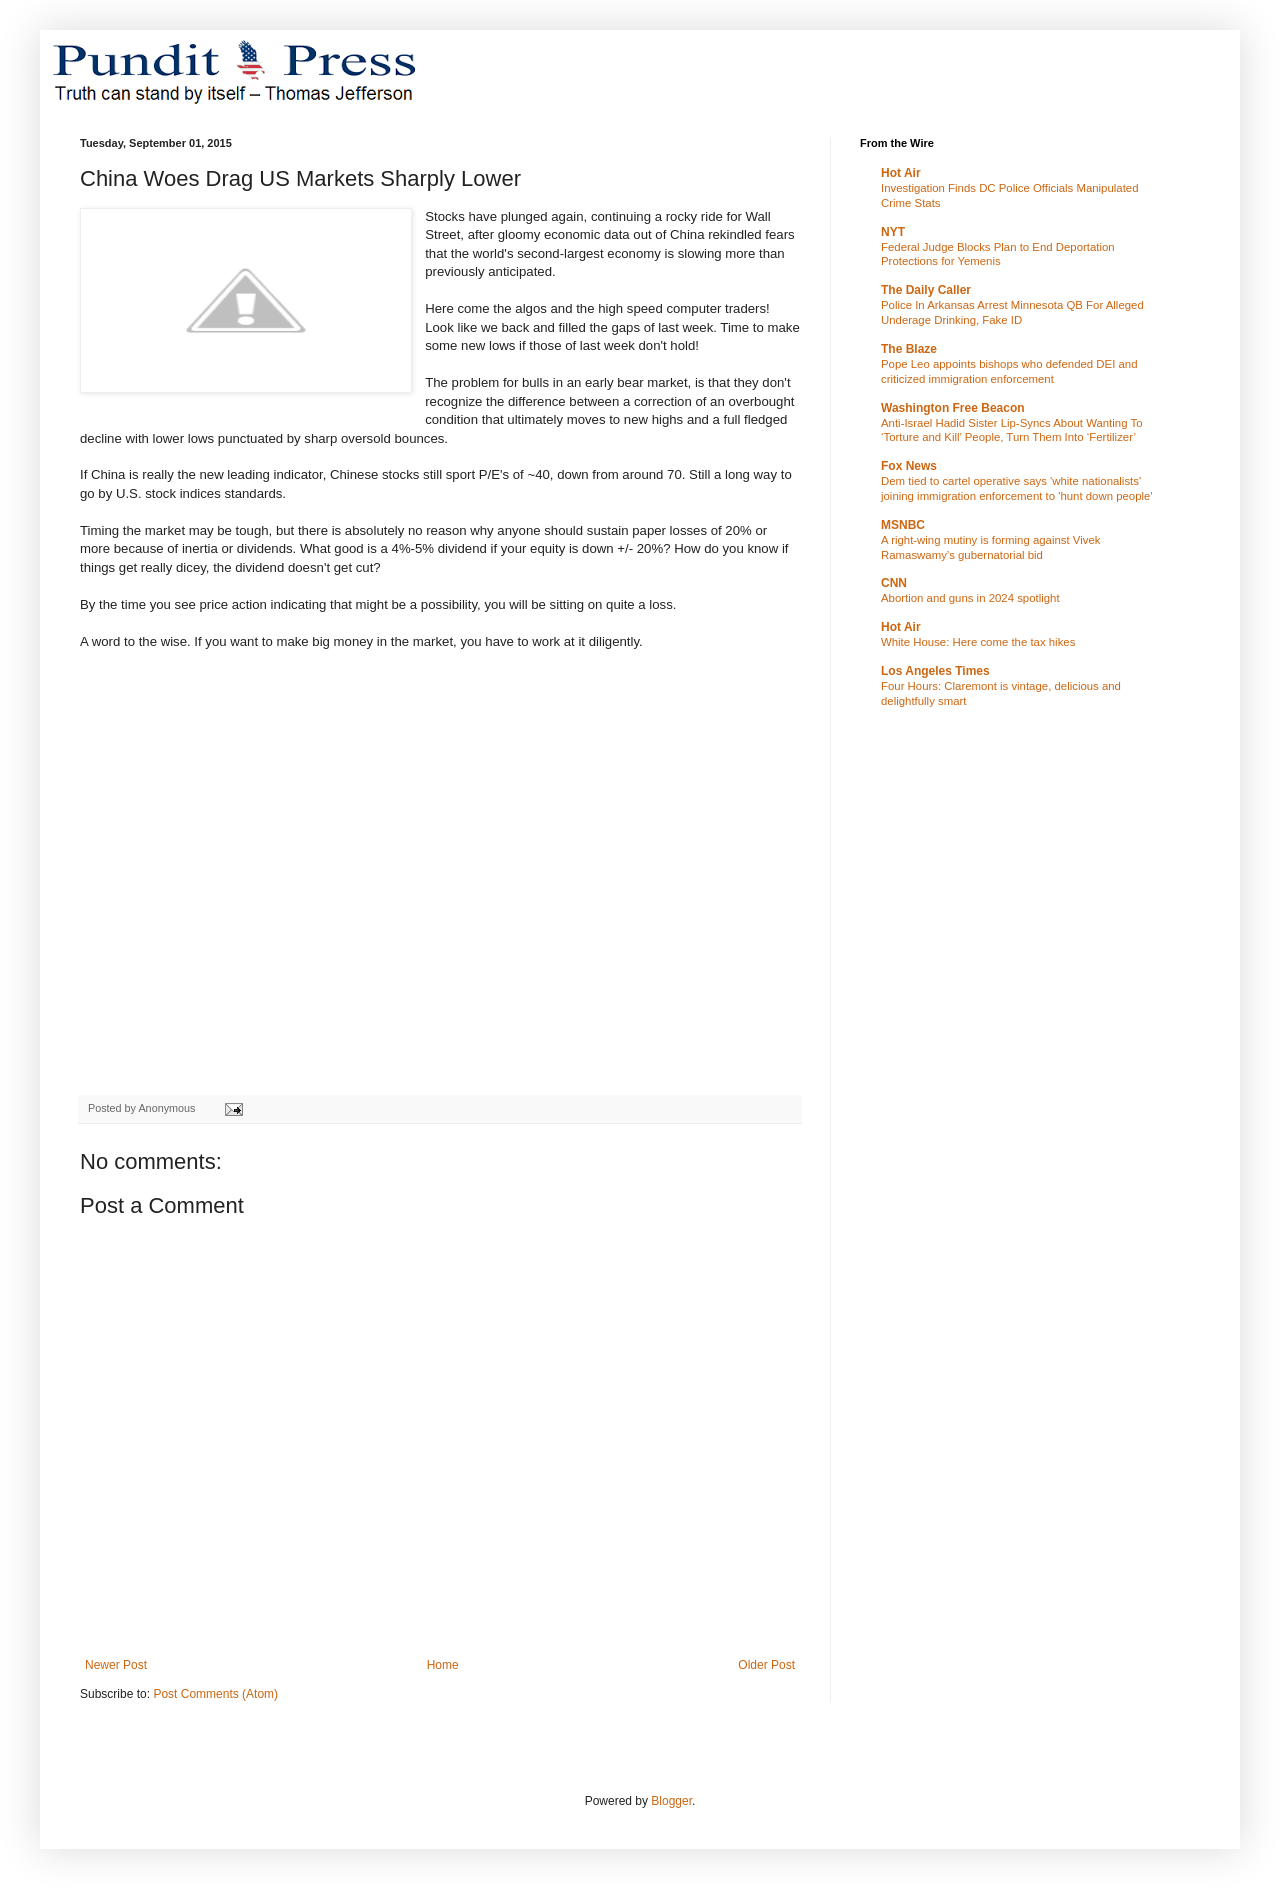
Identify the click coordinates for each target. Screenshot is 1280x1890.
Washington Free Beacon (953, 408)
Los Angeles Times (935, 671)
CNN (894, 583)
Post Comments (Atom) (215, 1694)
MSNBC (903, 525)
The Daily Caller (926, 290)
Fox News (909, 466)
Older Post (766, 1665)
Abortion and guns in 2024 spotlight (970, 598)
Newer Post (116, 1665)
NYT (893, 232)
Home (443, 1665)
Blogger (671, 1801)
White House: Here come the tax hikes (978, 642)
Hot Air (901, 173)
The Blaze (909, 349)
